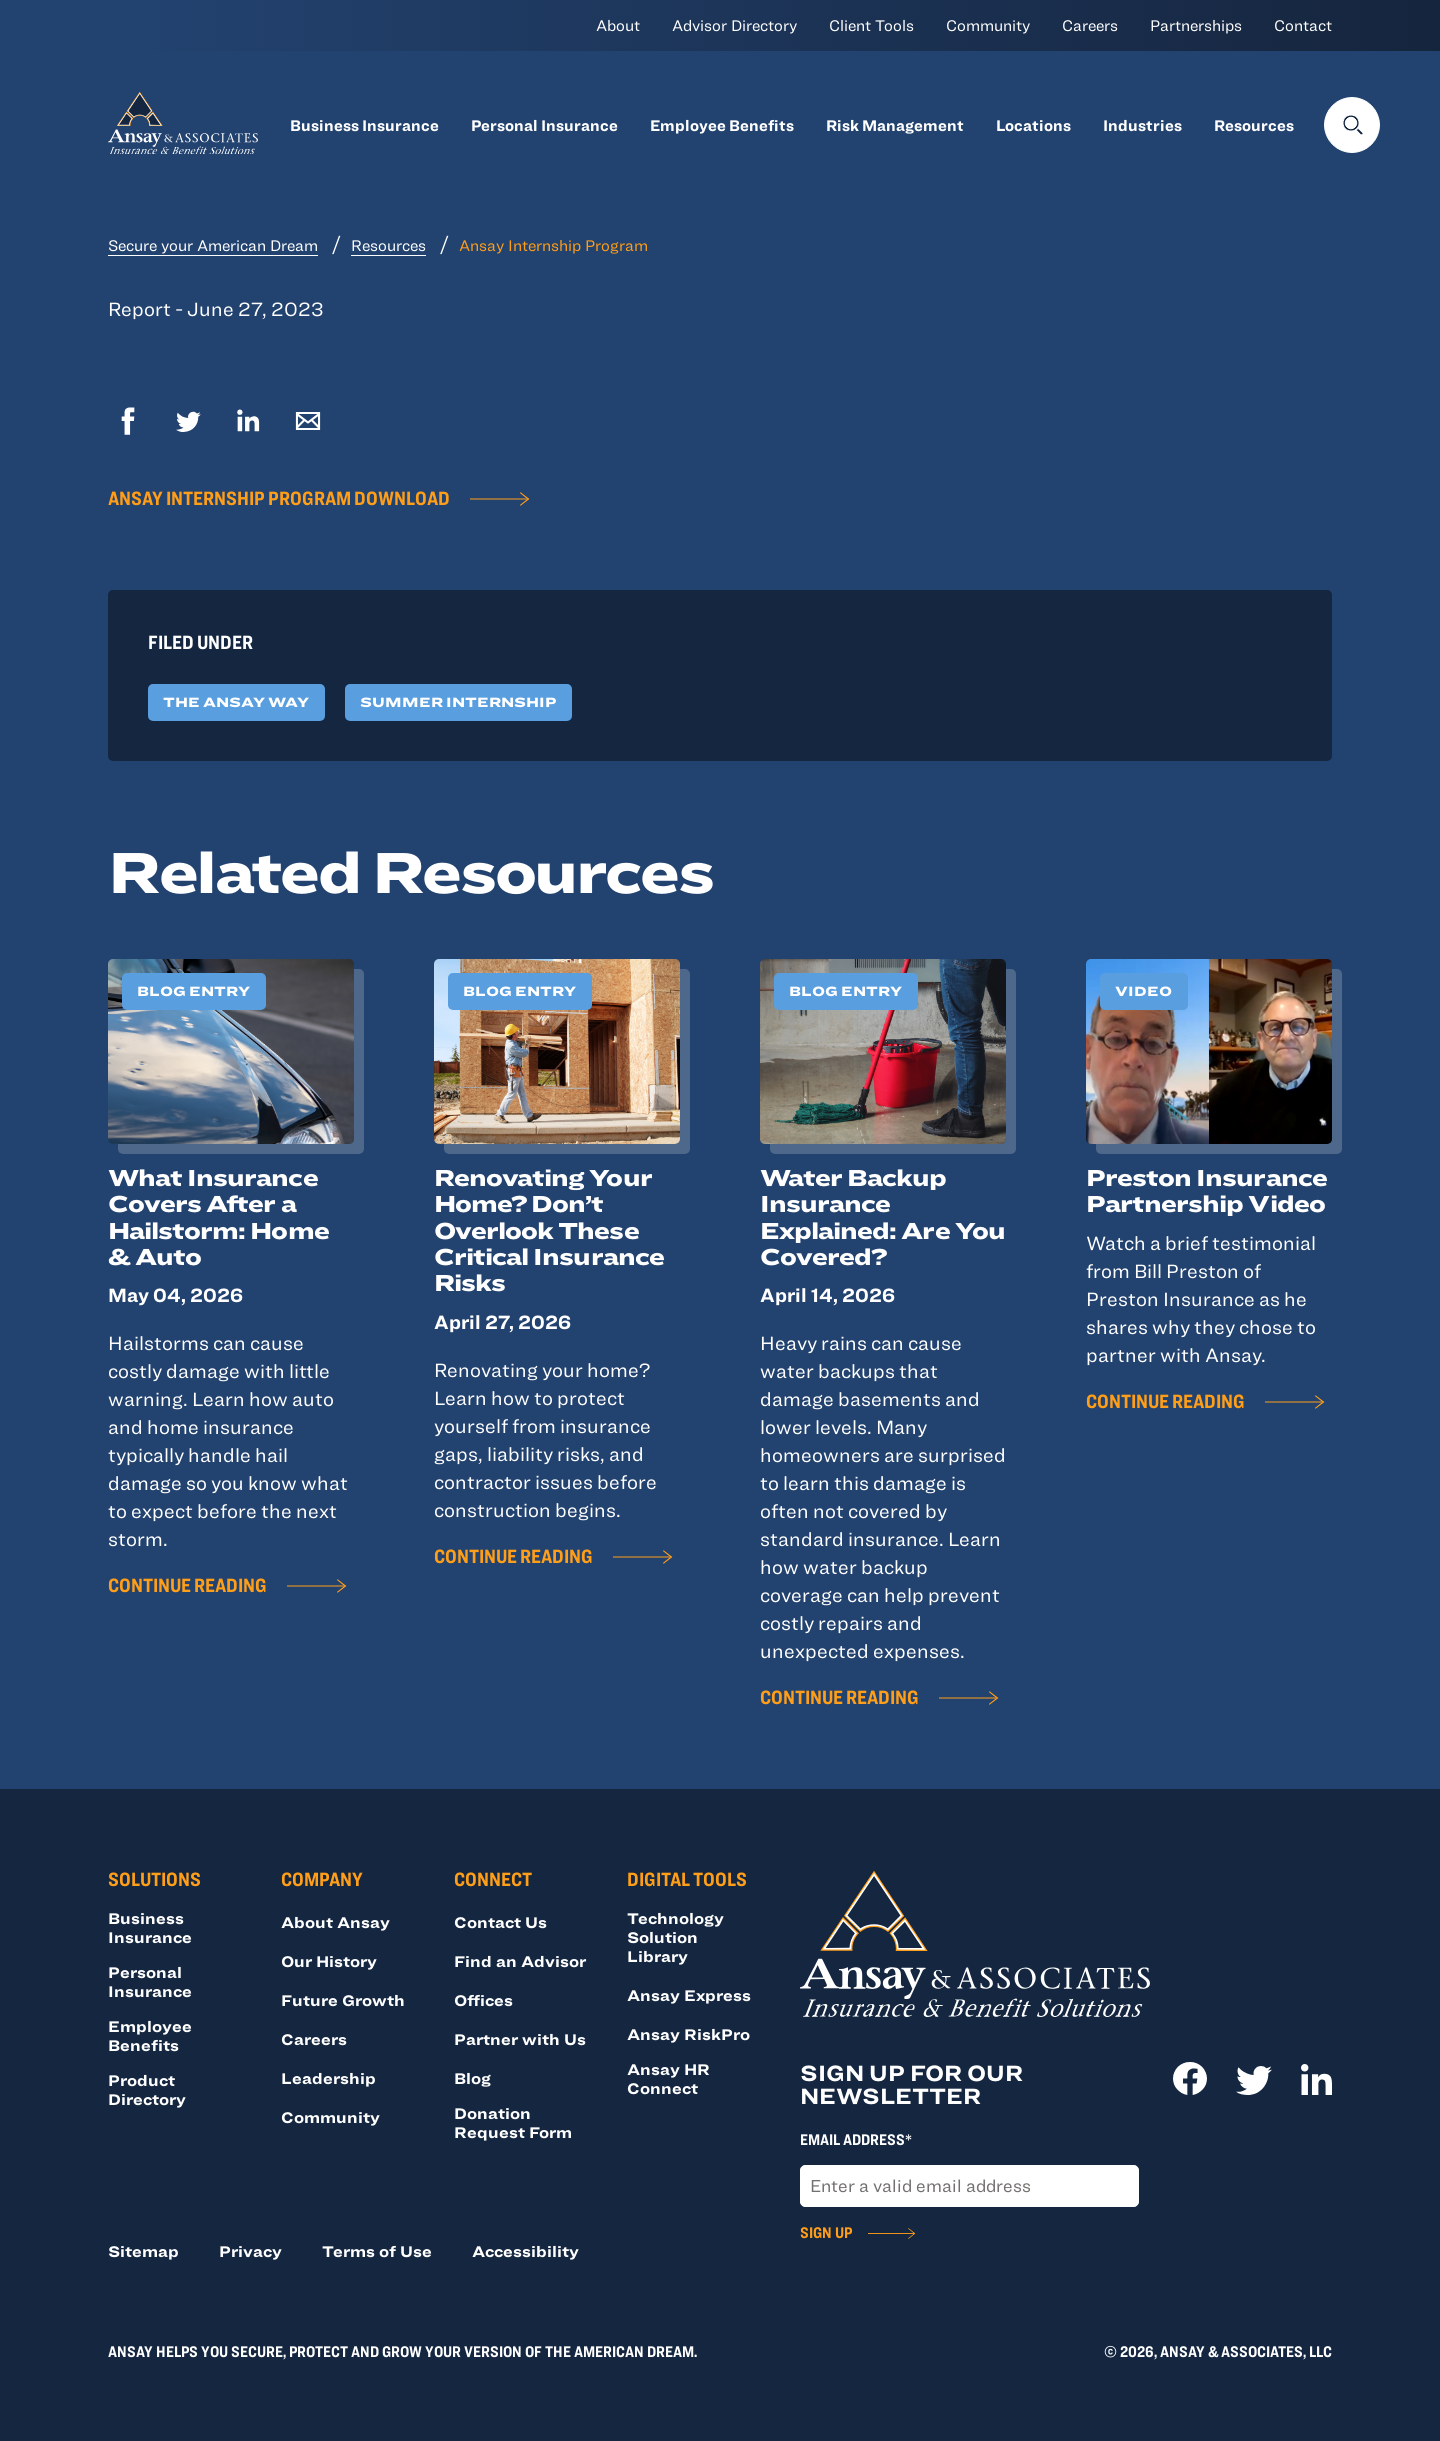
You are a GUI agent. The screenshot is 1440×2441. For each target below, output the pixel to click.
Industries (1142, 125)
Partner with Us (520, 2039)
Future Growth (343, 2000)
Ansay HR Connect (668, 2078)
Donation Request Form (513, 2122)
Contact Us (500, 1922)
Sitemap (143, 2251)
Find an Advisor (520, 1961)
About (618, 25)
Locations (1033, 125)
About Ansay (335, 1922)
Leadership (328, 2078)
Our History (329, 1961)
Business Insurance (364, 125)
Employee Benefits (722, 125)
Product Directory (147, 2089)
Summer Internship (458, 702)
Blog (472, 2078)
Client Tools (871, 25)
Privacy (250, 2251)
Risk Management (895, 125)
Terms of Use (377, 2251)
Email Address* (856, 2139)
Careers (1090, 25)
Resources (1254, 125)
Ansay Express (689, 1995)
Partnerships (1196, 25)
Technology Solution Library (675, 1937)
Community (988, 25)
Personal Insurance (544, 125)
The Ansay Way (236, 702)
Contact (1303, 25)
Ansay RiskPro (688, 2034)
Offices (483, 2000)
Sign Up (826, 2232)
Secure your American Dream (213, 245)
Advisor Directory (734, 25)
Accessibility (525, 2251)
